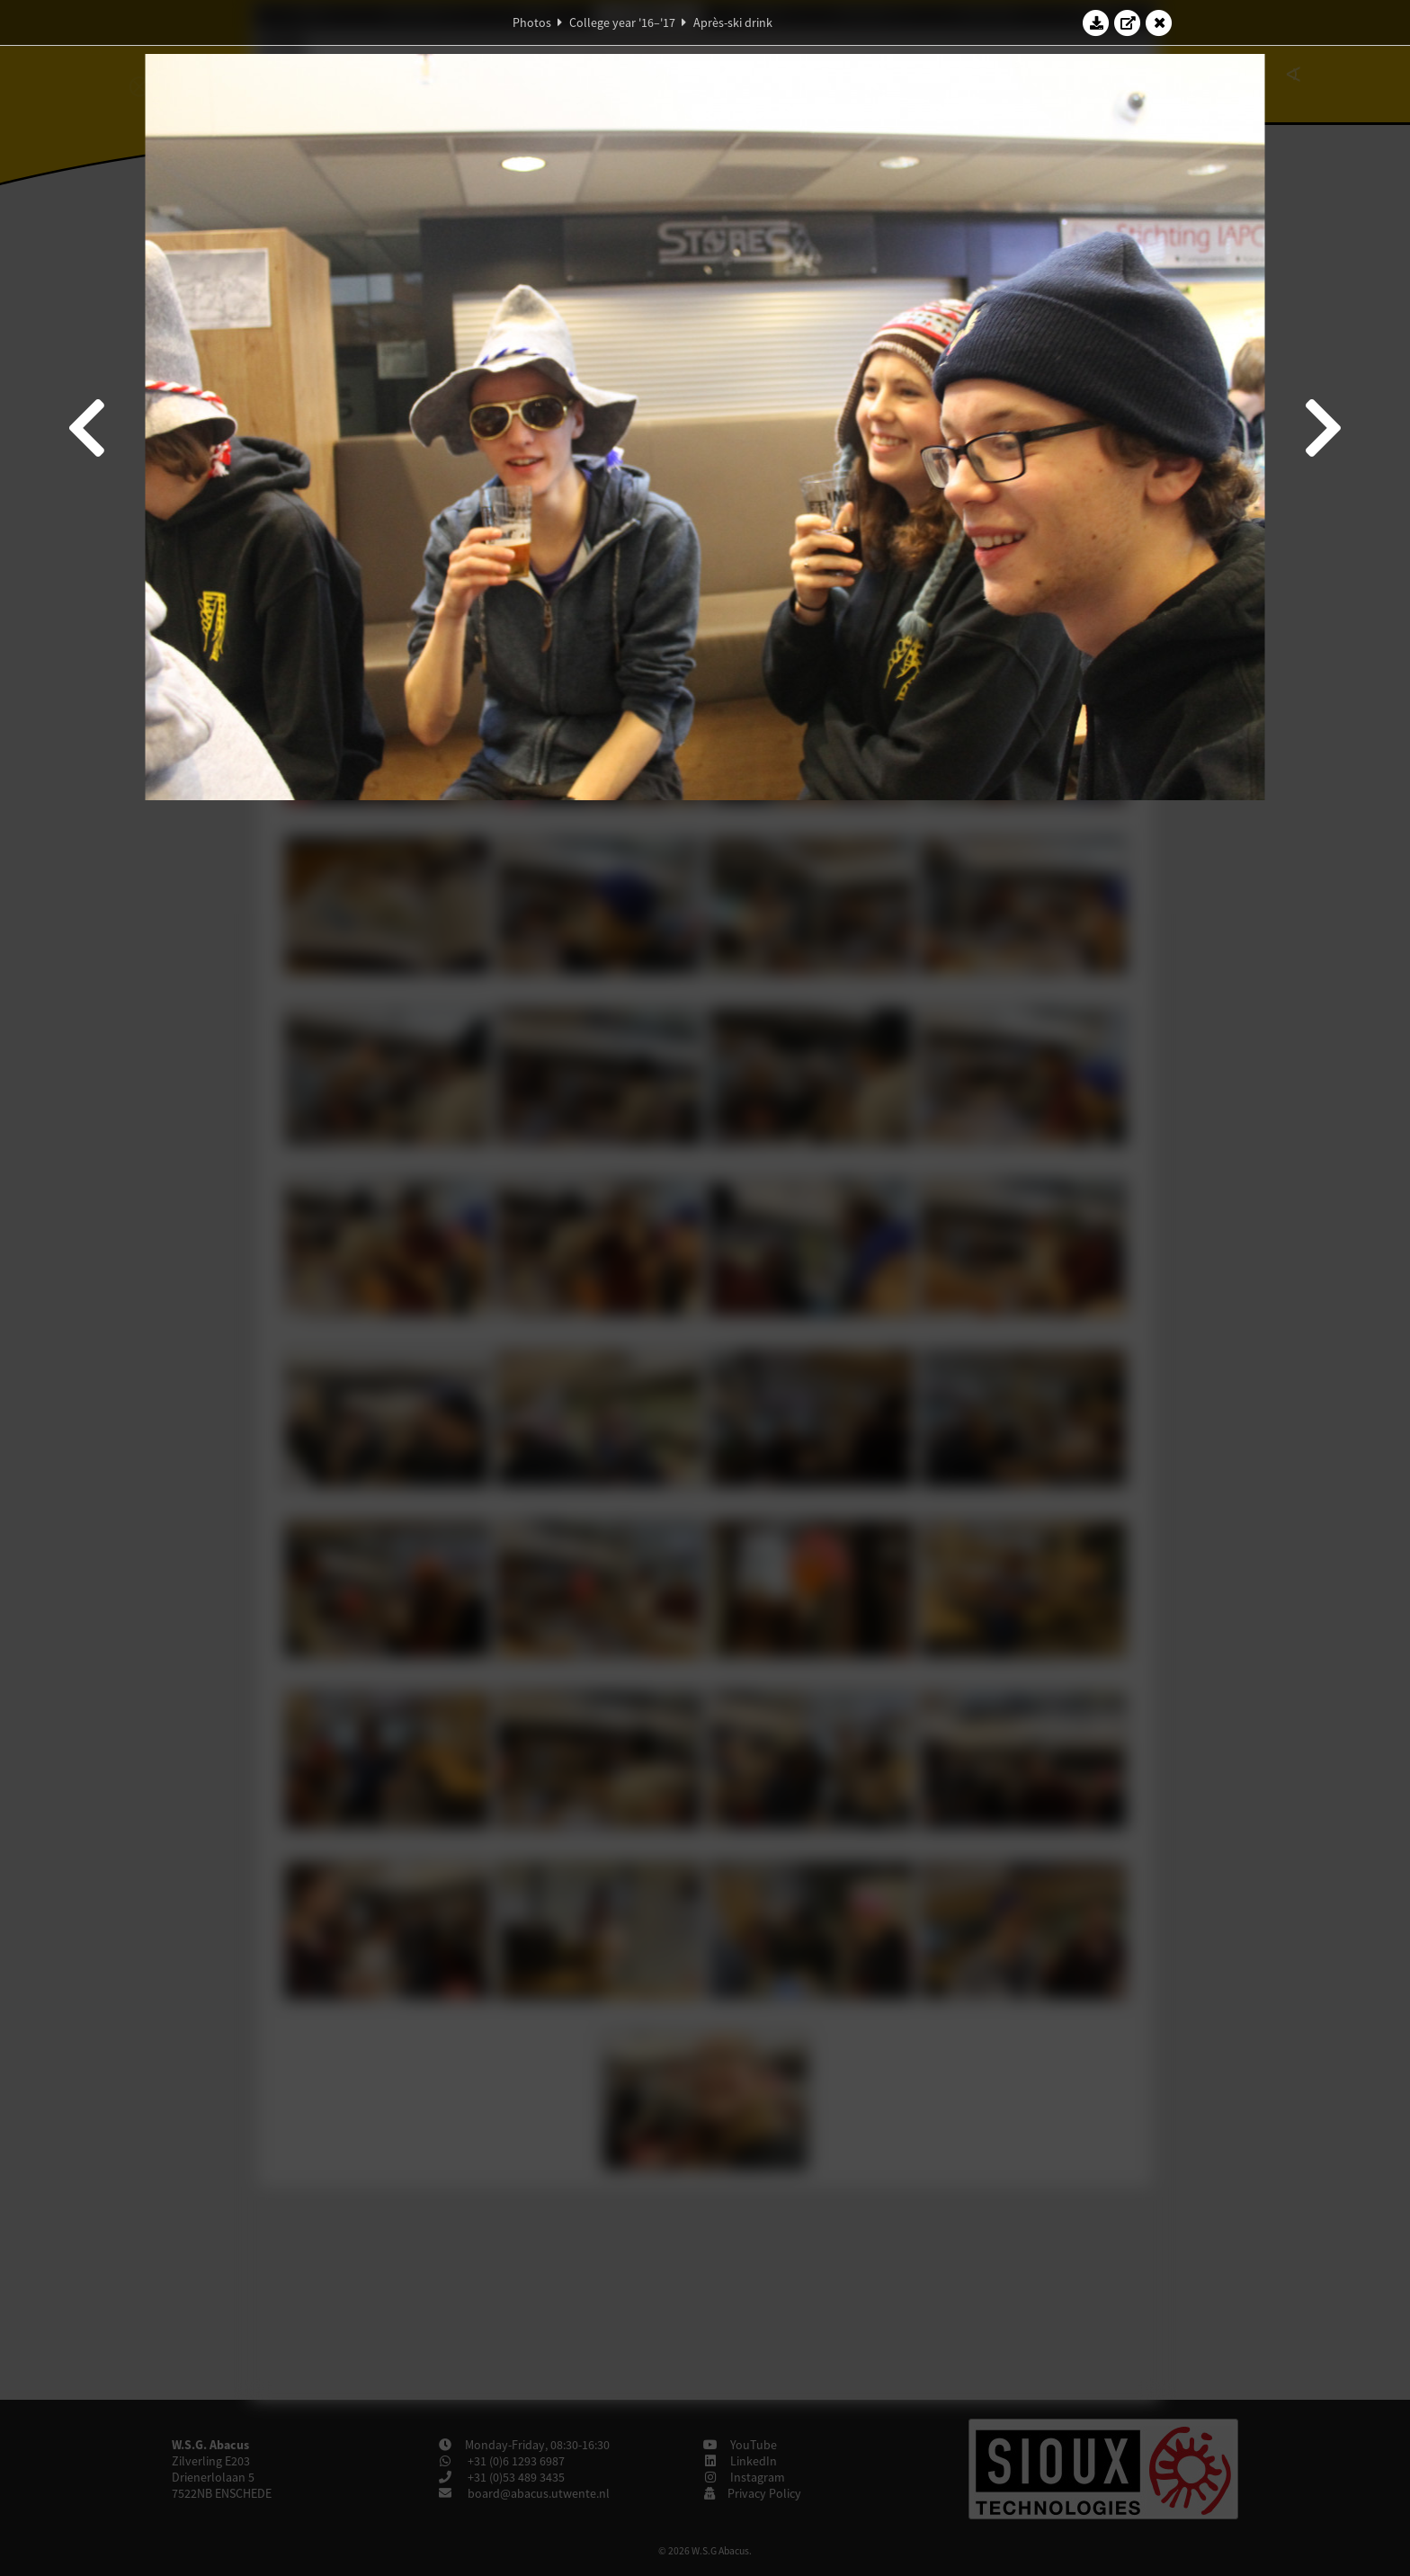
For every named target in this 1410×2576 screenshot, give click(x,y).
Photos (532, 22)
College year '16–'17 (622, 22)
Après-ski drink (732, 22)
